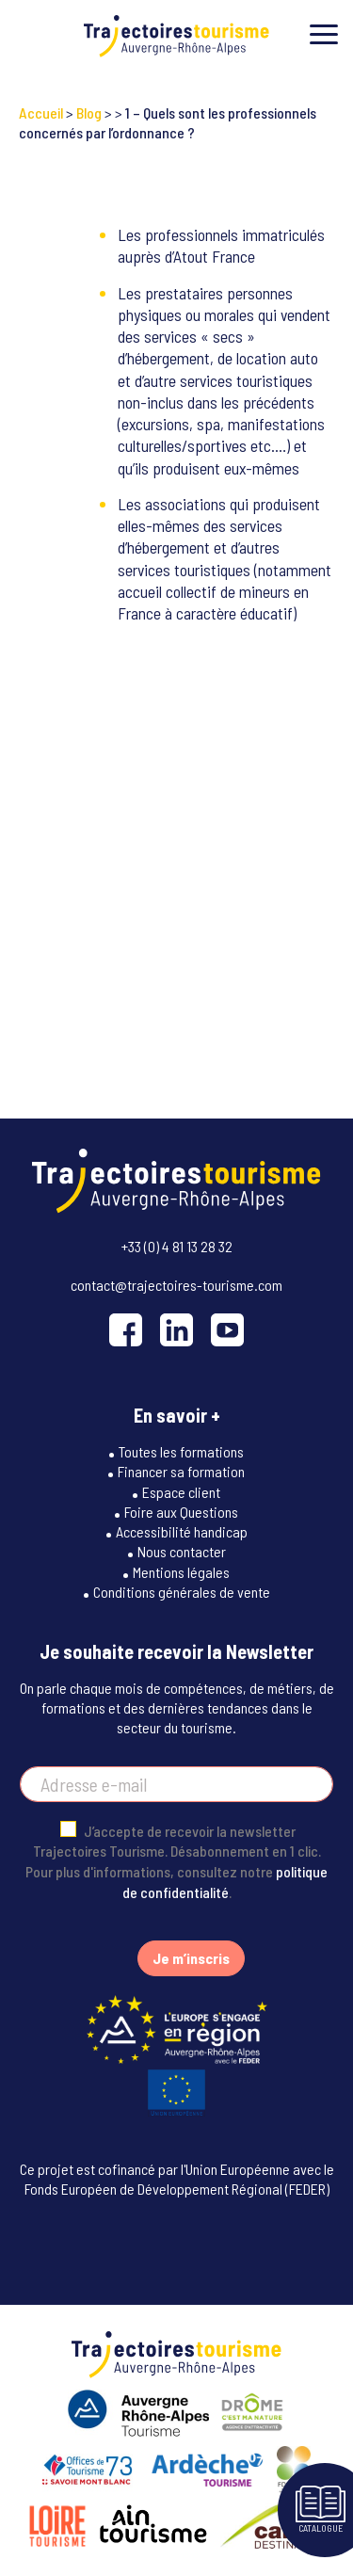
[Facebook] (125, 1329)
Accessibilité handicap (182, 1531)
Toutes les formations (181, 1451)
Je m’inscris (191, 1958)
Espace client (181, 1492)
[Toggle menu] (324, 34)
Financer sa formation (181, 1471)
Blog (89, 112)
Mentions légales (181, 1572)
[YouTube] (227, 1329)
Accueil (41, 112)
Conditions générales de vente (181, 1592)
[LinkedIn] (176, 1329)
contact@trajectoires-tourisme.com (176, 1285)
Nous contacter (181, 1551)
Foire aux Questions (181, 1512)
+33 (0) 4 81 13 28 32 (177, 1246)
